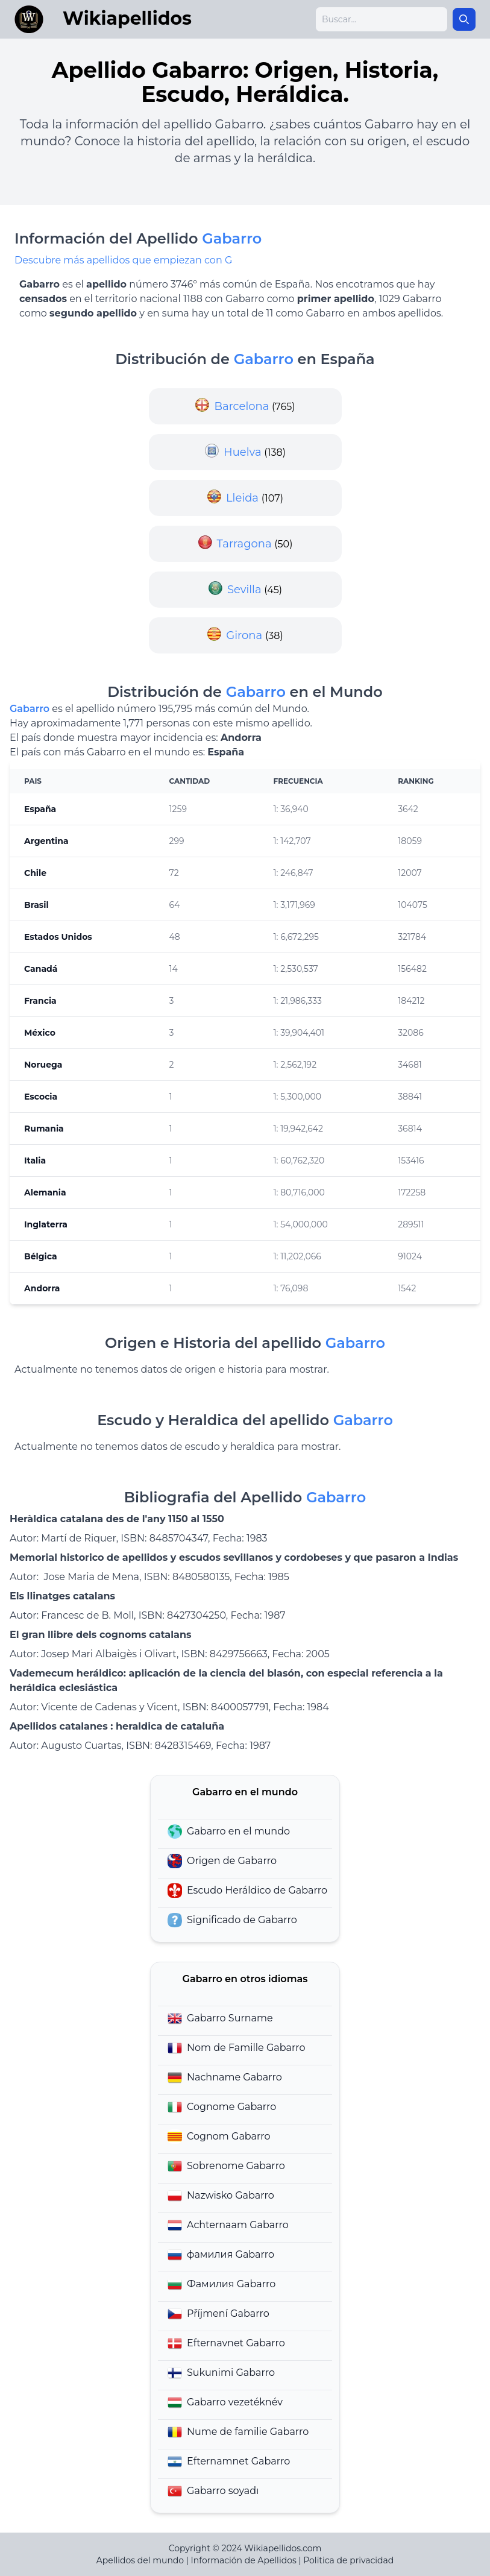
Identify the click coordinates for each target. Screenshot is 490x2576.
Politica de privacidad (348, 2560)
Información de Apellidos (244, 2560)
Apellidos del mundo (140, 2560)
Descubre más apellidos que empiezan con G (123, 260)
